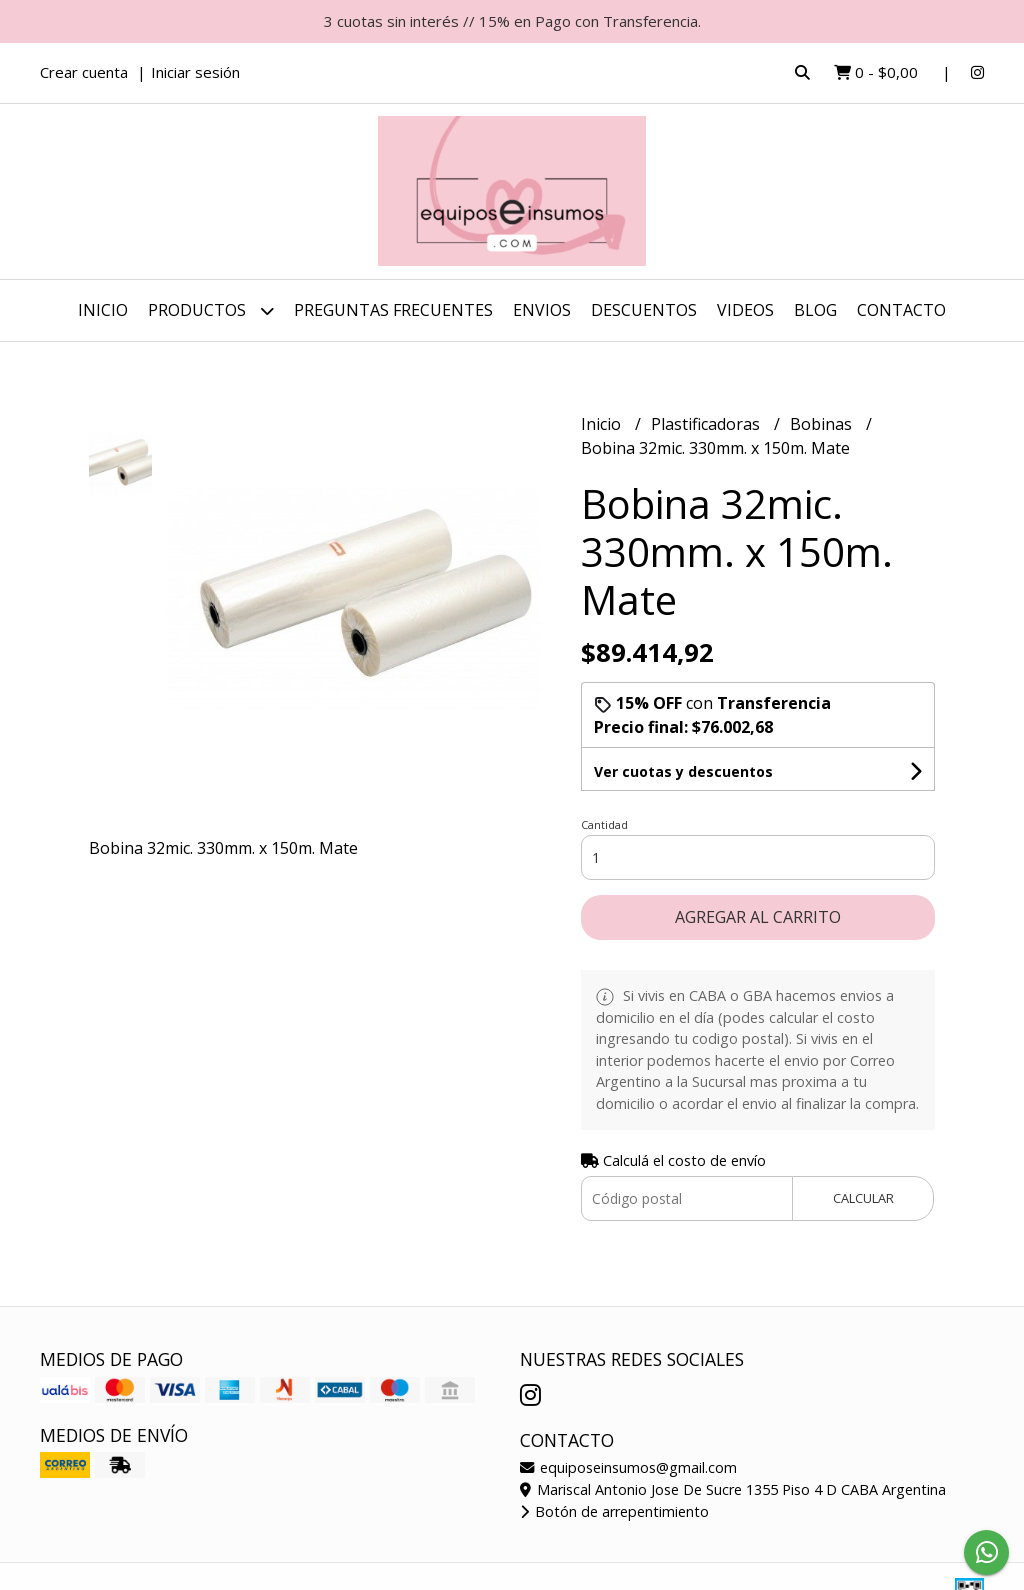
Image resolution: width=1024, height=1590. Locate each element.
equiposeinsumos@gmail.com (628, 1467)
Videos (745, 310)
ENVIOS (542, 310)
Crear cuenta (84, 72)
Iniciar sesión (195, 72)
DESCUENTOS (644, 310)
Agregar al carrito (758, 917)
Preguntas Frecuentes (393, 310)
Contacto (901, 310)
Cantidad (604, 824)
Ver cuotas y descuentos (683, 771)
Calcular (863, 1198)
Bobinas (823, 424)
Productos (211, 310)
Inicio (103, 310)
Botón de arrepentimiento (614, 1511)
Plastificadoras (707, 424)
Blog (815, 310)
